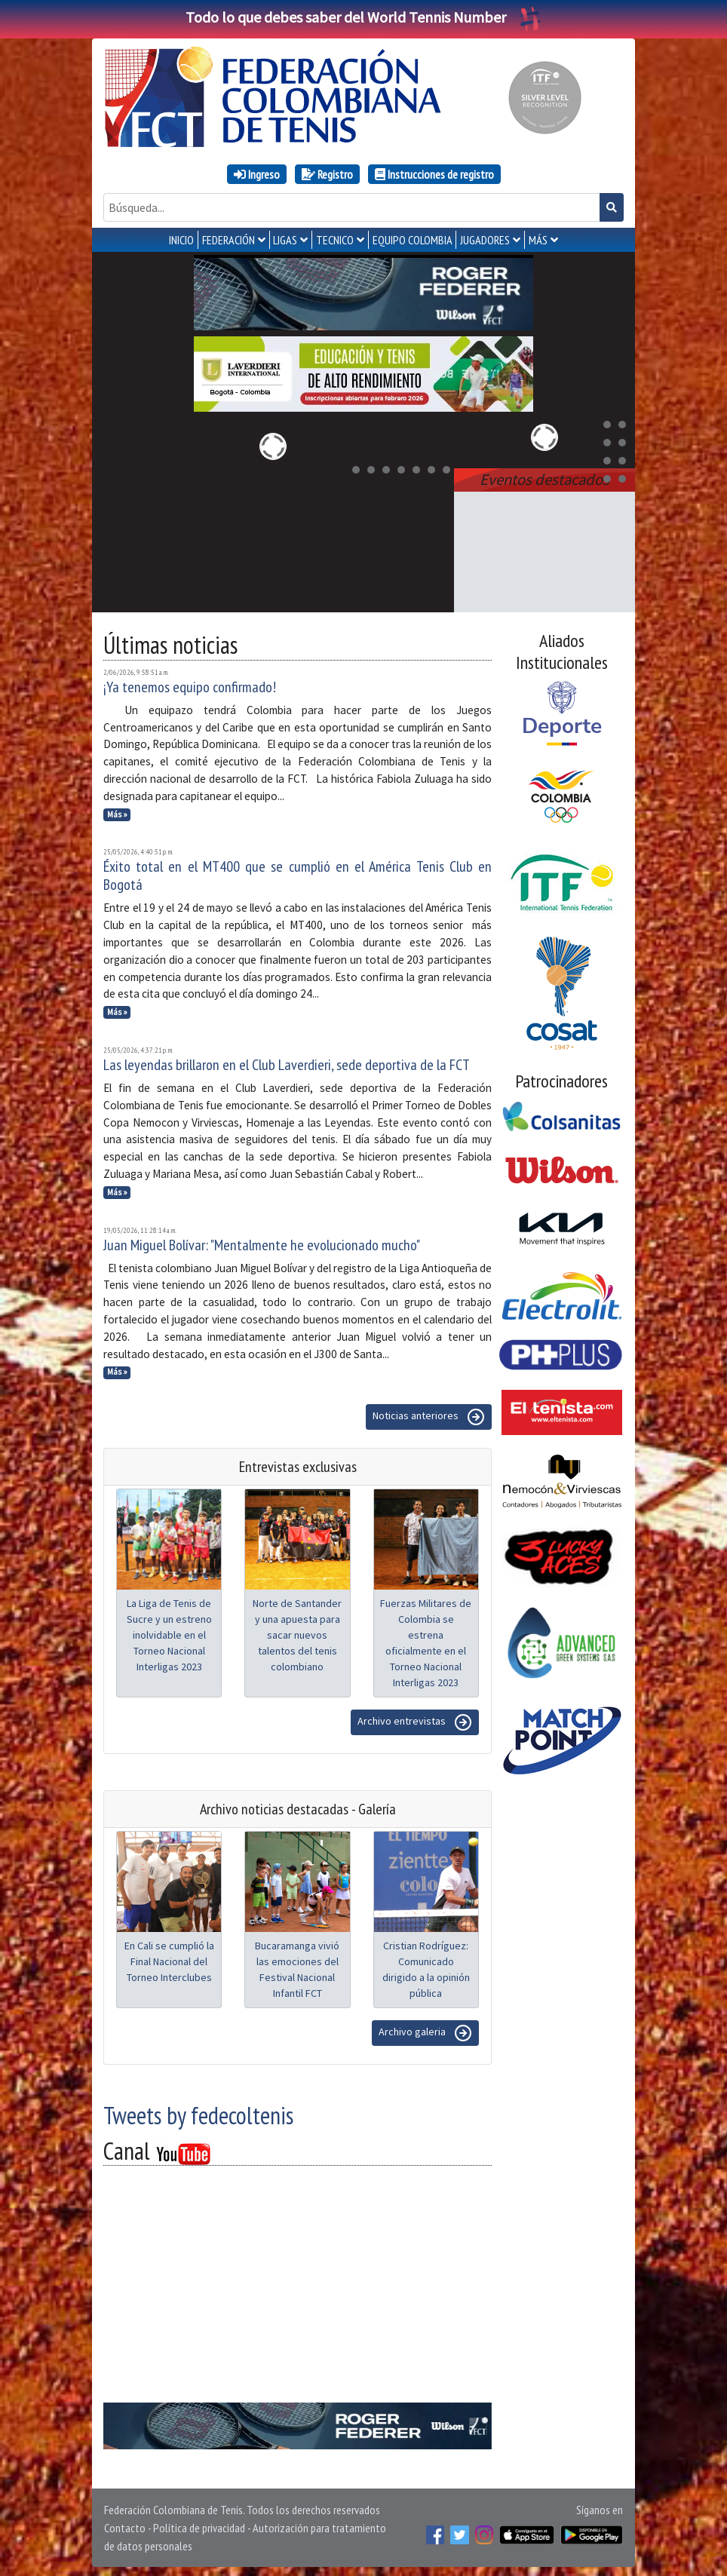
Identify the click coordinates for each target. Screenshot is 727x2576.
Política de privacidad (199, 2524)
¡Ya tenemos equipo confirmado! (189, 684)
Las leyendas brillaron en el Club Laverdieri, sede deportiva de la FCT (286, 1062)
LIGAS (285, 239)
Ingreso (257, 174)
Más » (117, 811)
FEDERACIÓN (228, 239)
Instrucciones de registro (434, 174)
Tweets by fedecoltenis (198, 2112)
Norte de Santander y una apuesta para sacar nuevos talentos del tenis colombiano (297, 1631)
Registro (327, 174)
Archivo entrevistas (414, 1719)
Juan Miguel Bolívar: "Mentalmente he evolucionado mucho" (261, 1242)
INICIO (181, 239)
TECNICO (335, 239)
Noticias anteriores (429, 1414)
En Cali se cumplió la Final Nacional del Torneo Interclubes (169, 1958)
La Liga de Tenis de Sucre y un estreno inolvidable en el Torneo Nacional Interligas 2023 (169, 1631)
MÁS (538, 239)
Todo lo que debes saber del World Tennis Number (363, 17)
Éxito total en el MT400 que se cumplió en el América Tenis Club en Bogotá (297, 872)
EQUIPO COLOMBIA (412, 239)
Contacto (125, 2524)
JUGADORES (485, 239)
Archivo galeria (425, 2030)
